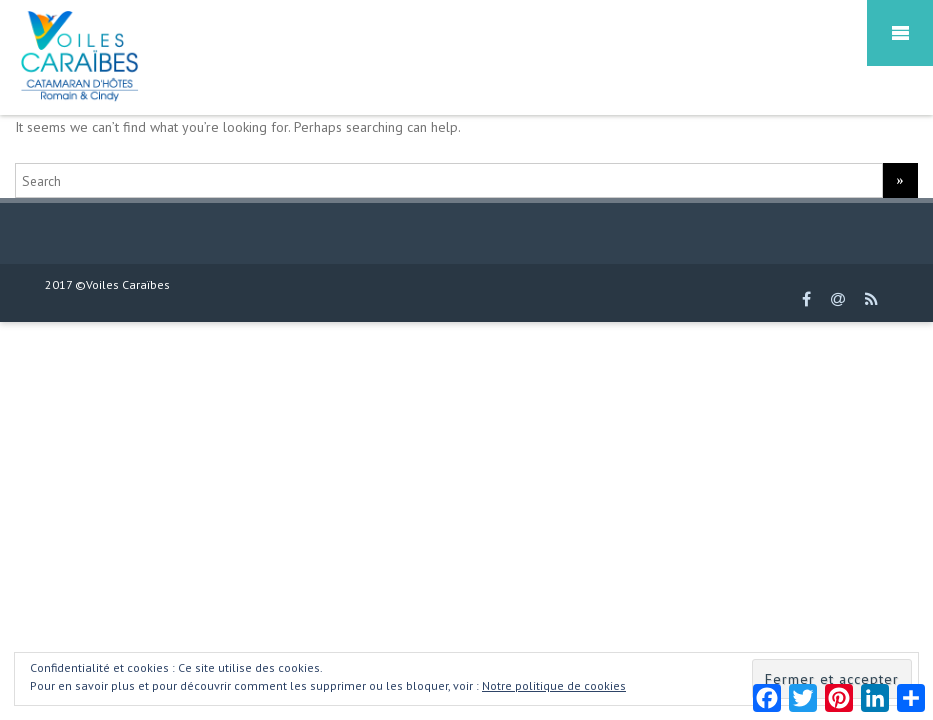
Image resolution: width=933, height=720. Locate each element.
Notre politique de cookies (554, 685)
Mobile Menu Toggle (900, 33)
